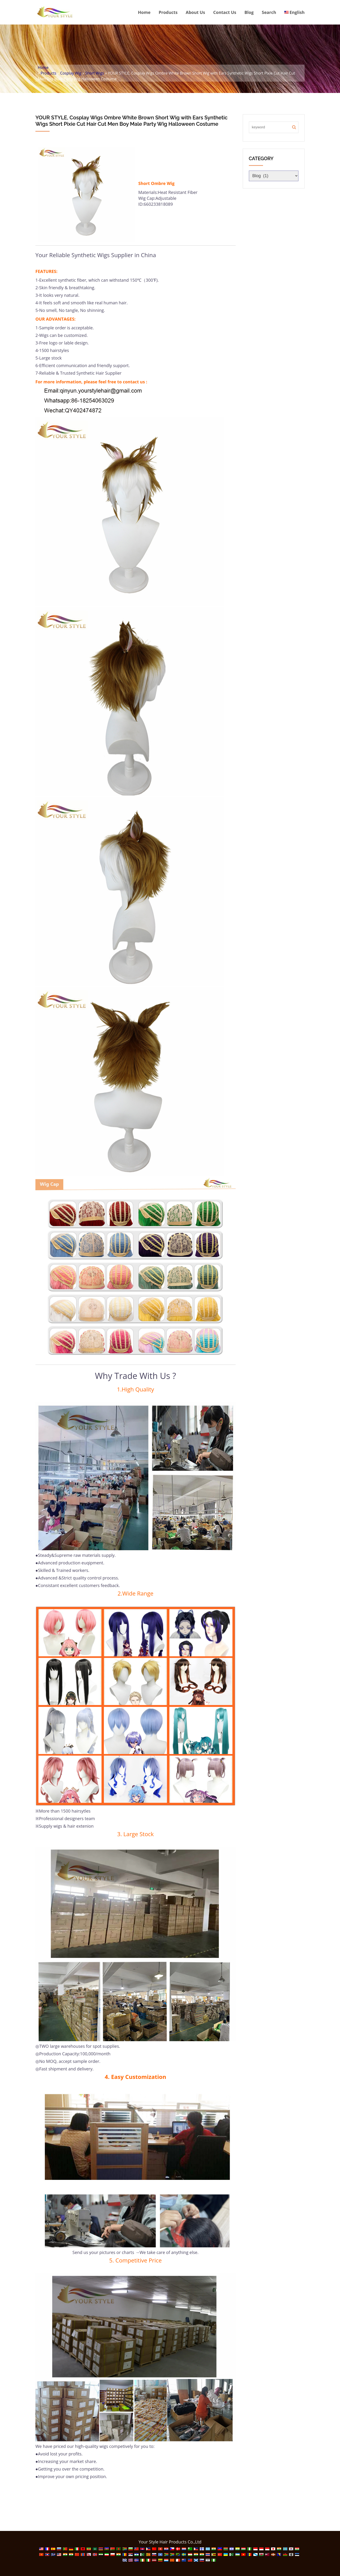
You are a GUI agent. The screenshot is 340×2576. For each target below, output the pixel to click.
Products (168, 12)
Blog (249, 12)
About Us (195, 12)
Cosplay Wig (70, 73)
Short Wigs (94, 73)
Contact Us (224, 12)
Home (144, 12)
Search (269, 12)
